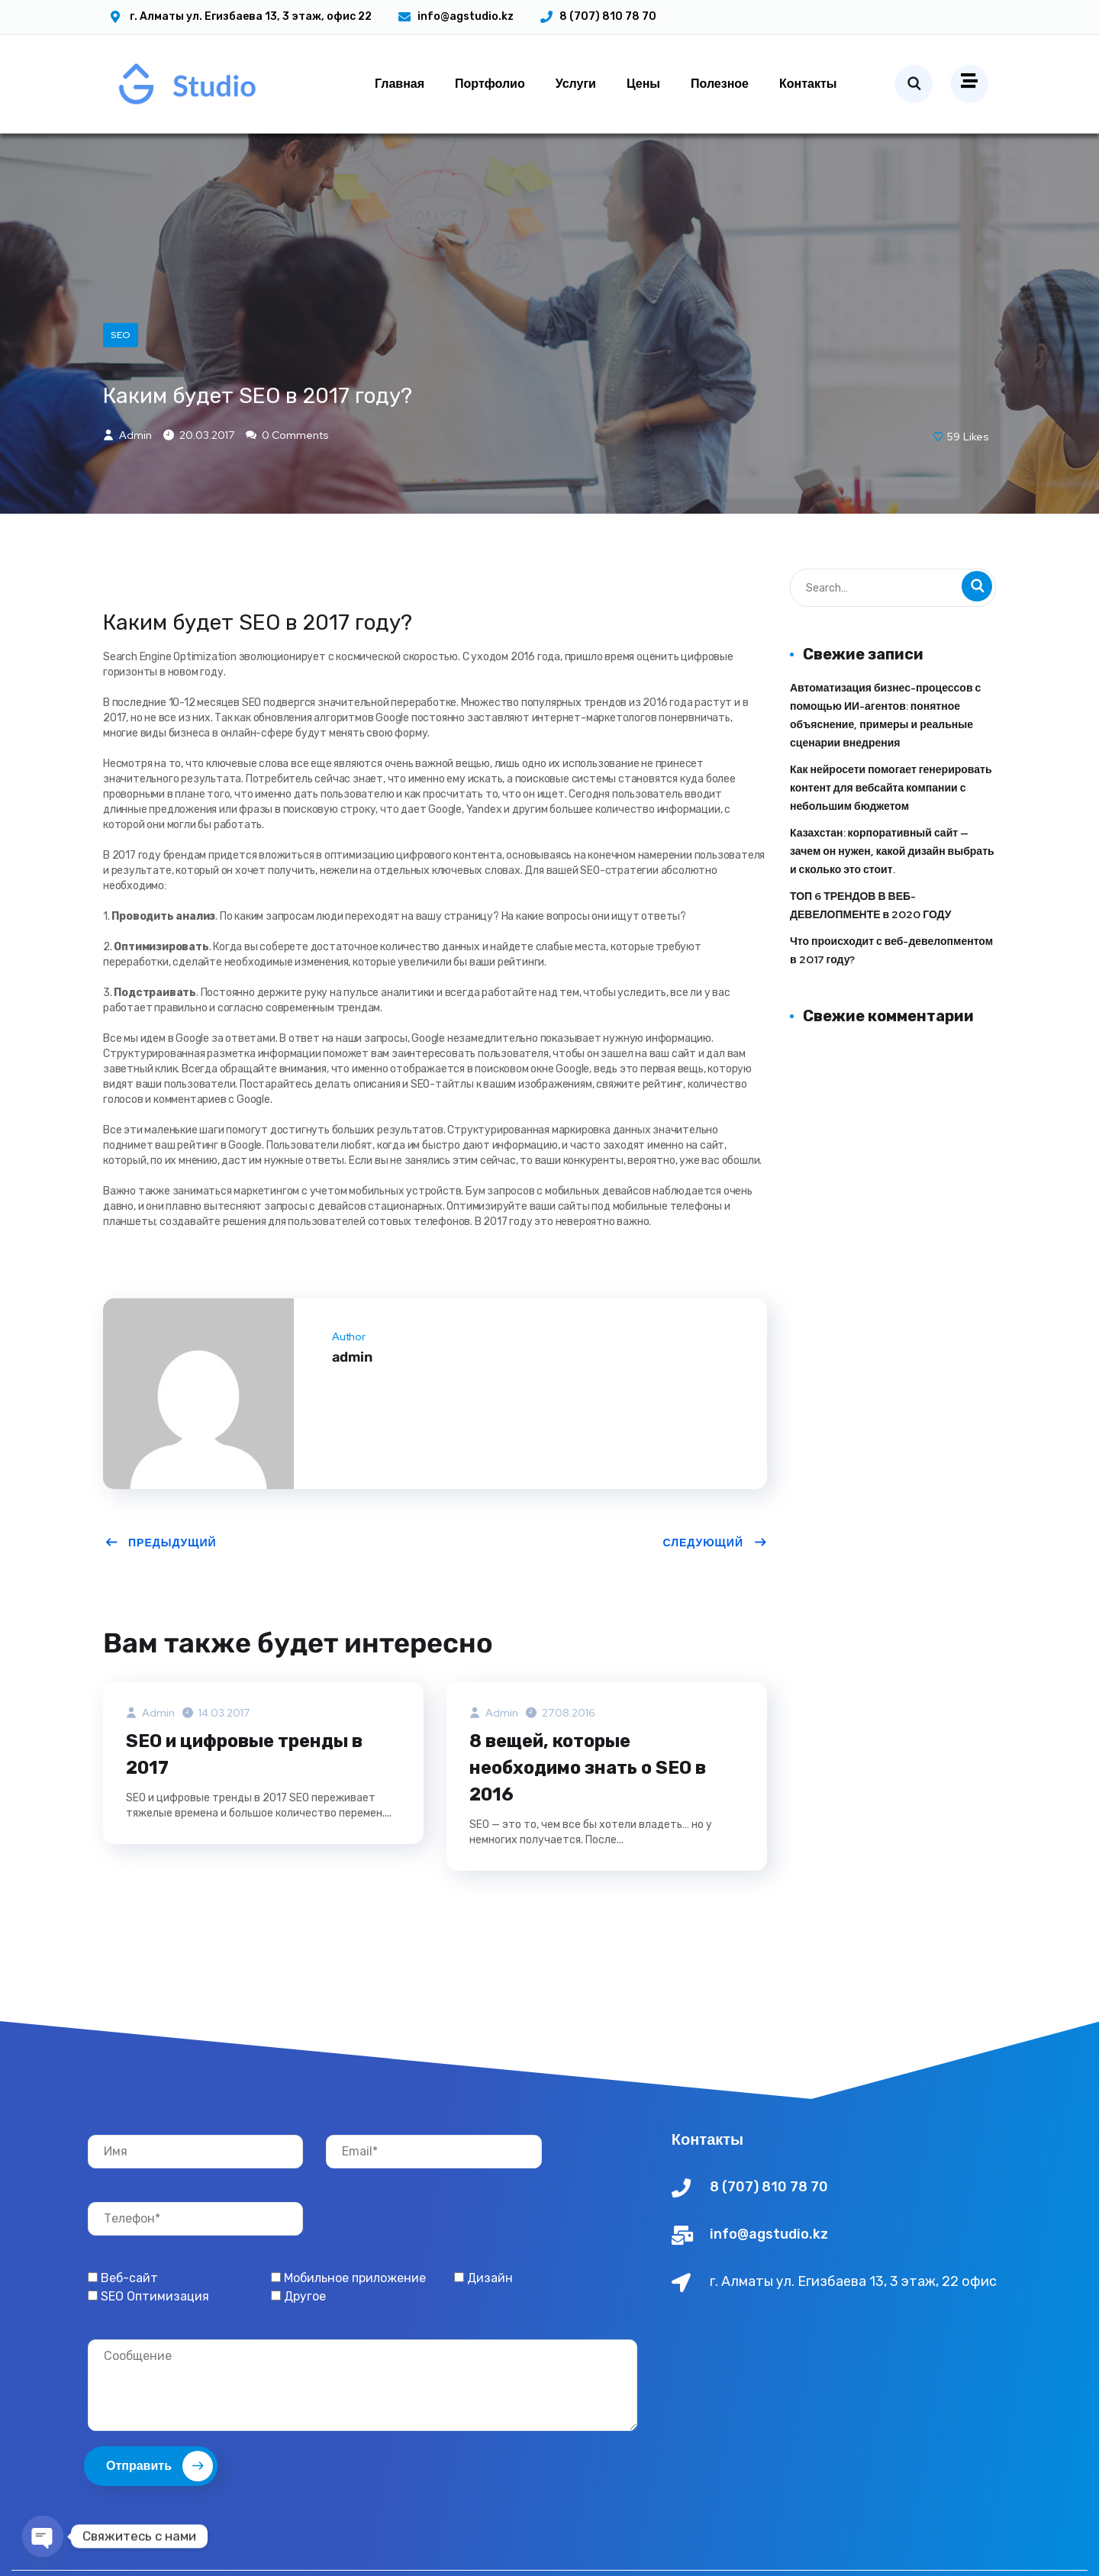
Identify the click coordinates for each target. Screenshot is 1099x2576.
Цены (643, 84)
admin (127, 485)
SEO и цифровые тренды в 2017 (249, 1805)
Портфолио (490, 84)
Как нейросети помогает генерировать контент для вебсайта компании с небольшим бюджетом (891, 837)
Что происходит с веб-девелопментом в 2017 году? (891, 1000)
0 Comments (287, 485)
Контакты (807, 84)
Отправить (159, 2518)
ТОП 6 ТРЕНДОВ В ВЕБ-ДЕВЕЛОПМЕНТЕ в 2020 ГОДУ (870, 955)
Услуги (576, 84)
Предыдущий (161, 1592)
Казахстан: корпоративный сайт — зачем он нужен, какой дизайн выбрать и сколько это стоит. (892, 900)
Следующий (714, 1592)
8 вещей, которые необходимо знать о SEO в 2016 (591, 1819)
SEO (121, 382)
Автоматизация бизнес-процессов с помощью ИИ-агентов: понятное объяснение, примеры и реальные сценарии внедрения (885, 764)
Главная (399, 84)
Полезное (720, 84)
